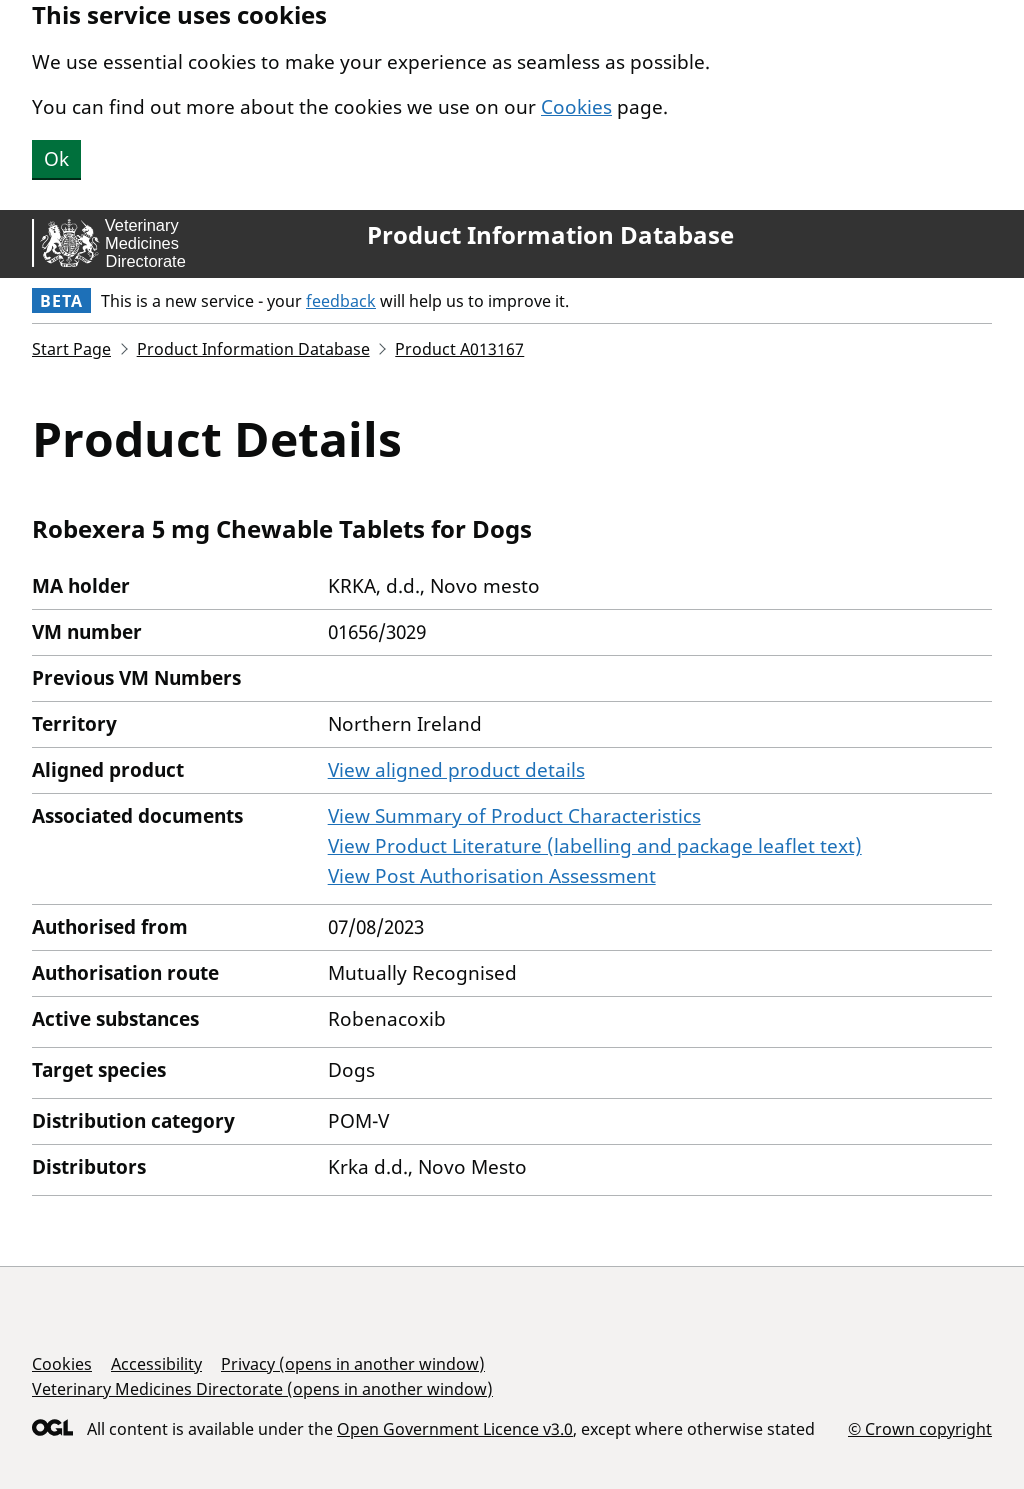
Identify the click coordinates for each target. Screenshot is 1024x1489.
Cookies (576, 107)
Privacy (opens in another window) (353, 1364)
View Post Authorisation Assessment (492, 876)
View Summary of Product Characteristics (514, 816)
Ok (56, 159)
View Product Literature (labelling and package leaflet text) (595, 846)
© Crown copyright (920, 1428)
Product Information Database (550, 235)
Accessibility (156, 1364)
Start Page (71, 349)
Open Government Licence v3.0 (455, 1429)
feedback (341, 301)
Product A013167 (459, 349)
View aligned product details (456, 770)
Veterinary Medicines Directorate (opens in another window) (262, 1389)
